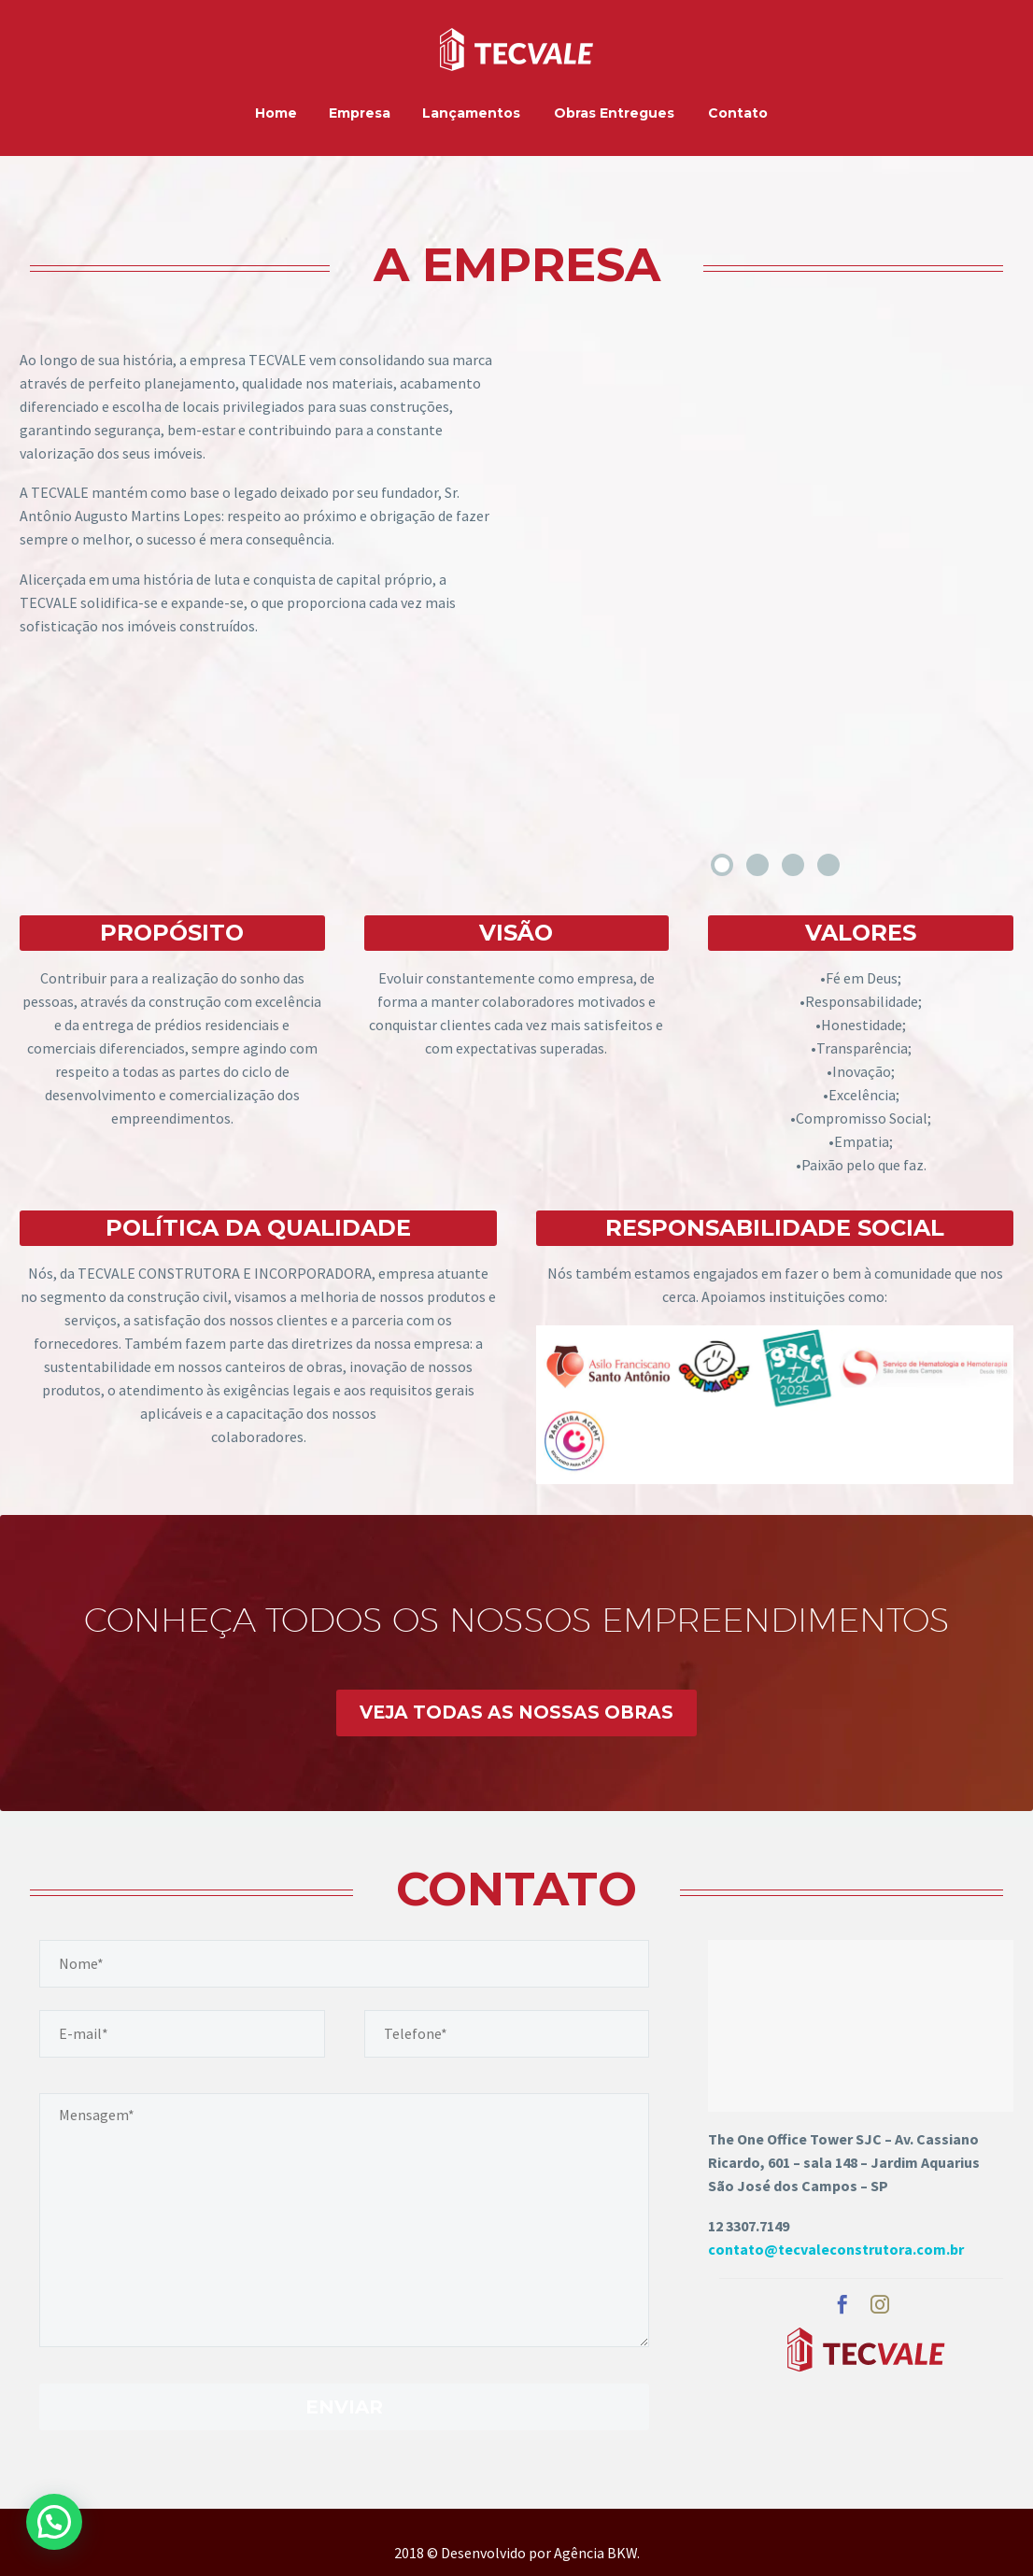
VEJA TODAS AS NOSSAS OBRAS (516, 1712)
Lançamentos (471, 113)
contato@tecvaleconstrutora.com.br (836, 2249)
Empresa (359, 113)
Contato (738, 113)
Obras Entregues (614, 113)
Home (276, 113)
